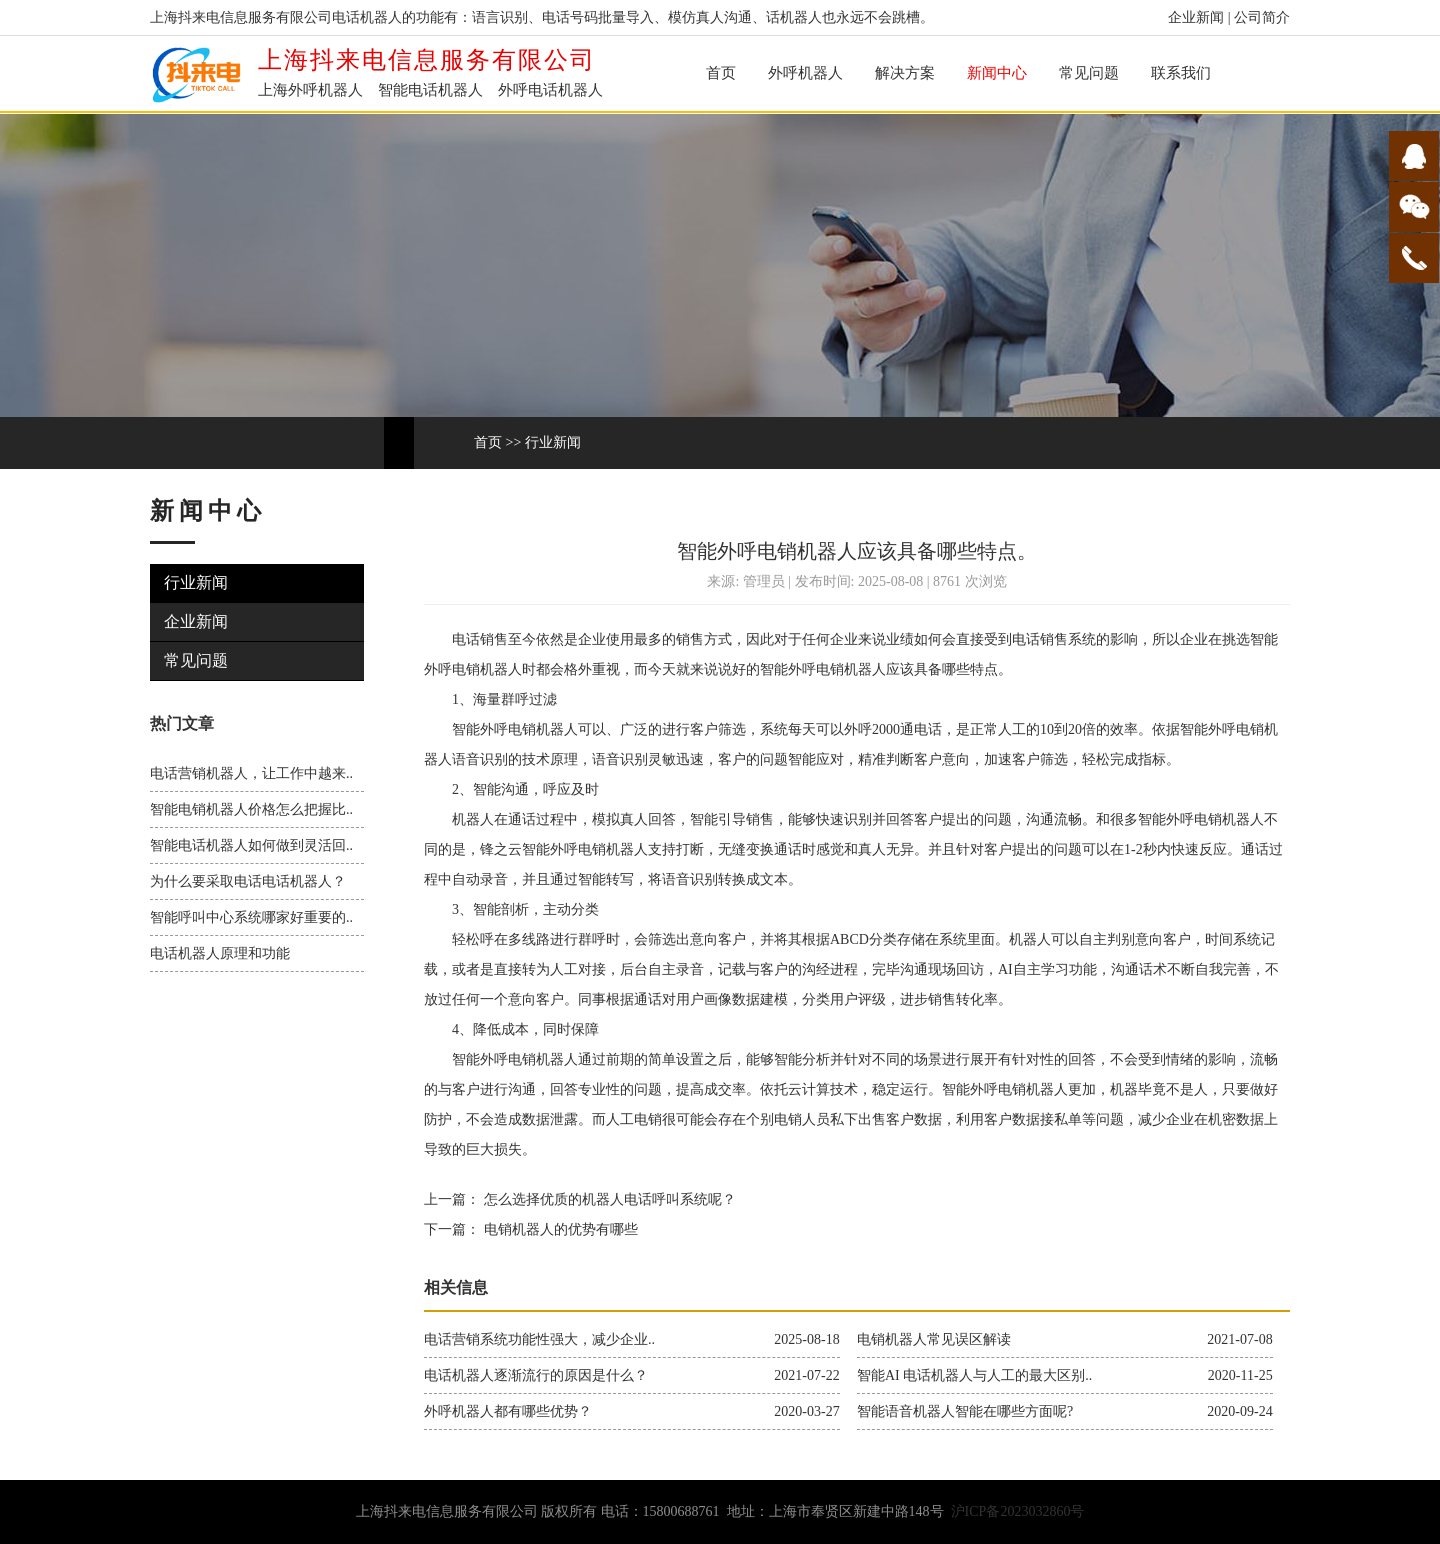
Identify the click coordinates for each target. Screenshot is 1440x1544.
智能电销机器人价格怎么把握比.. (251, 809)
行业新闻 (553, 442)
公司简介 (1262, 17)
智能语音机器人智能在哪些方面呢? (965, 1411)
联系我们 (1181, 73)
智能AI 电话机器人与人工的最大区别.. (974, 1375)
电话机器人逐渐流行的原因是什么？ (536, 1375)
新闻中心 (997, 73)
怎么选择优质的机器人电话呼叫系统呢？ (608, 1199)
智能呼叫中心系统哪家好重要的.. (251, 917)
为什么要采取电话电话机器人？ (248, 881)
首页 (721, 73)
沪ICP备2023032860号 (1018, 1511)
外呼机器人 (805, 73)
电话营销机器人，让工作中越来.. (251, 773)
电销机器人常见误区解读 (934, 1339)
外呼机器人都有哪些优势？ (508, 1411)
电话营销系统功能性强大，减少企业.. (539, 1339)
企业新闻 (1196, 17)
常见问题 (1089, 73)
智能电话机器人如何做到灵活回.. (251, 845)
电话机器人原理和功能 (220, 953)
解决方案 (905, 73)
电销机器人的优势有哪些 (559, 1229)
